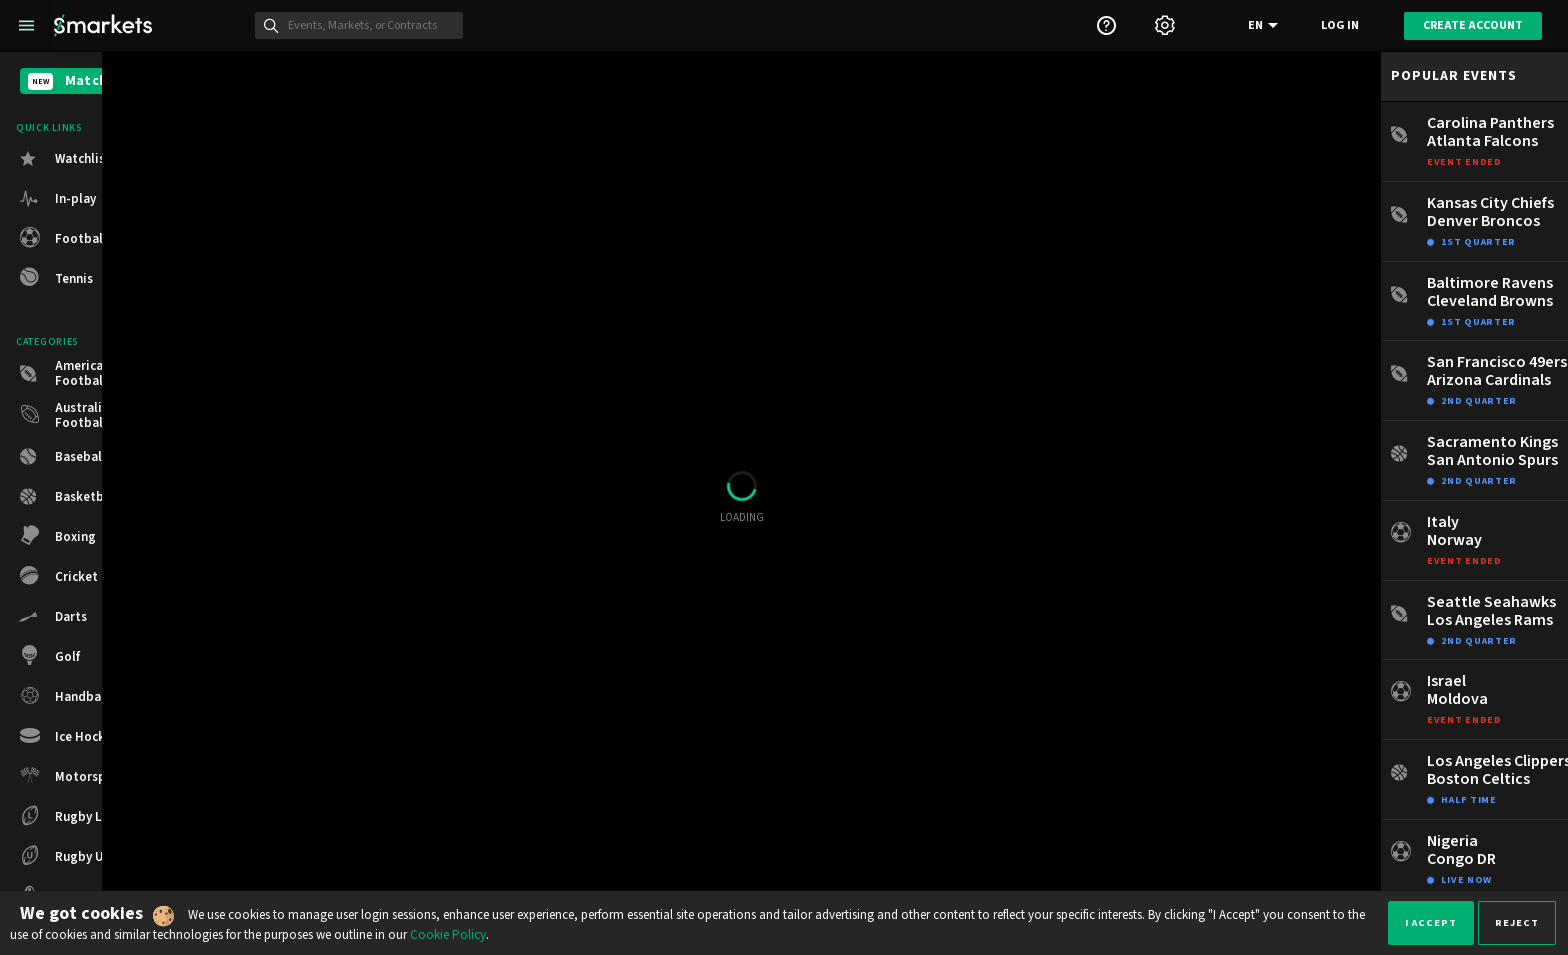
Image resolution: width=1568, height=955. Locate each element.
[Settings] (1165, 25)
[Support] (1106, 25)
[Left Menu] (26, 25)
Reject (1517, 922)
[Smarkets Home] (103, 25)
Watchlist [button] (83, 159)
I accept (1431, 922)
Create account (1473, 25)
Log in (1340, 25)
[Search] (370, 26)
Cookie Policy (448, 935)
